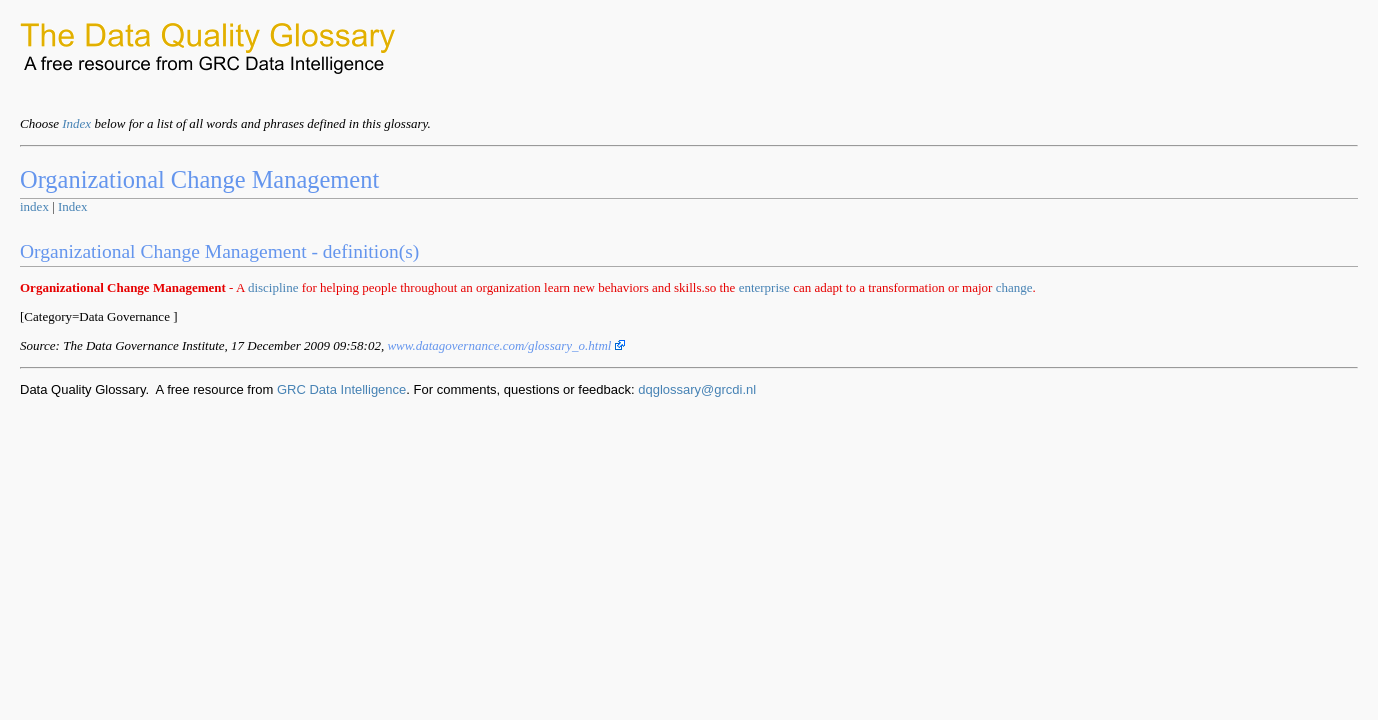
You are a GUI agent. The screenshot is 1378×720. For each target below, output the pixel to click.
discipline (273, 287)
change (1014, 287)
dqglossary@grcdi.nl (697, 389)
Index (76, 123)
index (34, 206)
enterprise (764, 287)
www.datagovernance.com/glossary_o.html (505, 345)
